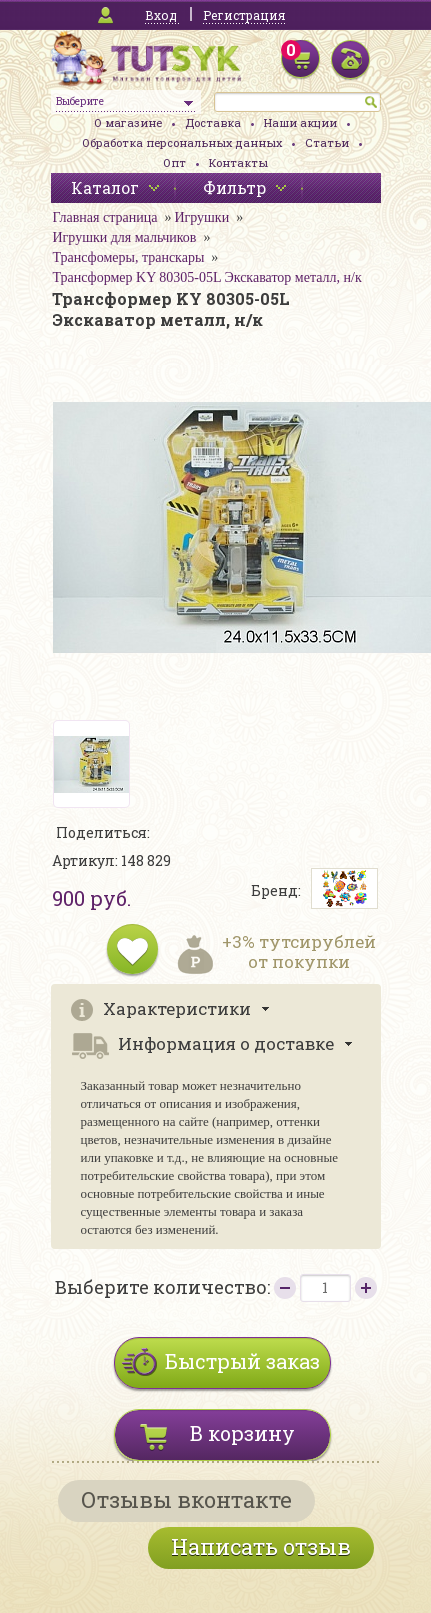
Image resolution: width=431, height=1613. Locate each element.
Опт (174, 162)
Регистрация (244, 15)
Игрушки (201, 217)
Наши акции (300, 122)
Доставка (213, 122)
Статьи (327, 142)
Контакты (238, 162)
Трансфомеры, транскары (129, 257)
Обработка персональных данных (182, 142)
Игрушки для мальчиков (125, 237)
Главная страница (105, 217)
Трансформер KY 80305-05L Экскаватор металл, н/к (207, 277)
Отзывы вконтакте (186, 1499)
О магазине (128, 122)
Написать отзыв (261, 1546)
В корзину (242, 1433)
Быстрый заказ (242, 1361)
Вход (161, 15)
